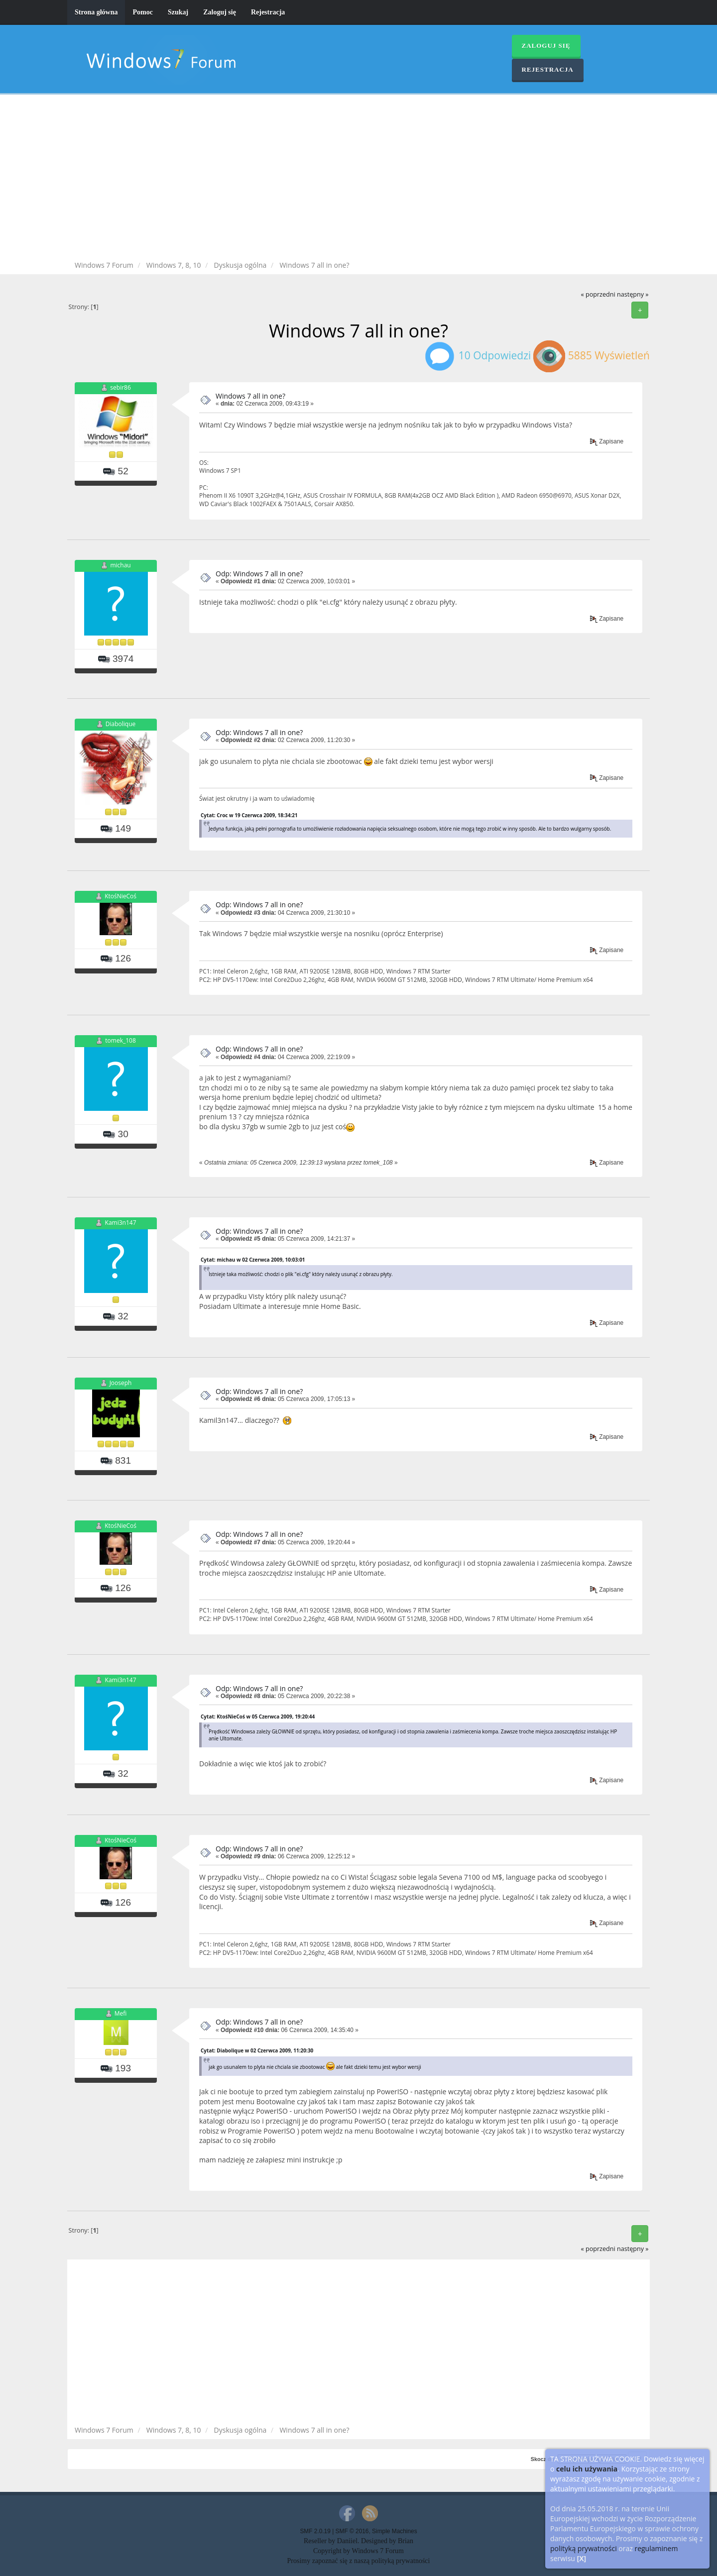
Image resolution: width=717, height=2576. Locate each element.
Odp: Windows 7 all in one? (259, 573)
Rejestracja (268, 12)
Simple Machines (394, 2531)
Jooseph (121, 1383)
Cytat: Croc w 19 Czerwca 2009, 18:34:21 (249, 815)
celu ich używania (586, 2468)
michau (120, 565)
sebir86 (120, 387)
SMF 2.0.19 (315, 2531)
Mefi (121, 2014)
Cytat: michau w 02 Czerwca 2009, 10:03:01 (253, 1259)
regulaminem (656, 2548)
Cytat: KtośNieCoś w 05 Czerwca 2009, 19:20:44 (258, 1716)
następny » (633, 294)
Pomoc (142, 12)
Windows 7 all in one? (250, 396)
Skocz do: (543, 2459)
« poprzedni (598, 294)
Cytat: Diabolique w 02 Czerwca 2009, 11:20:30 (257, 2050)
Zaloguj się (219, 12)
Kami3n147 (120, 1222)
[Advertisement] (358, 179)
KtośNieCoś (120, 896)
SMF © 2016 (352, 2531)
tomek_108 (120, 1040)
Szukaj (178, 12)
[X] (582, 2558)
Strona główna (96, 12)
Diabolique (120, 724)
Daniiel (347, 2541)
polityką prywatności (583, 2548)
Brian (405, 2541)
